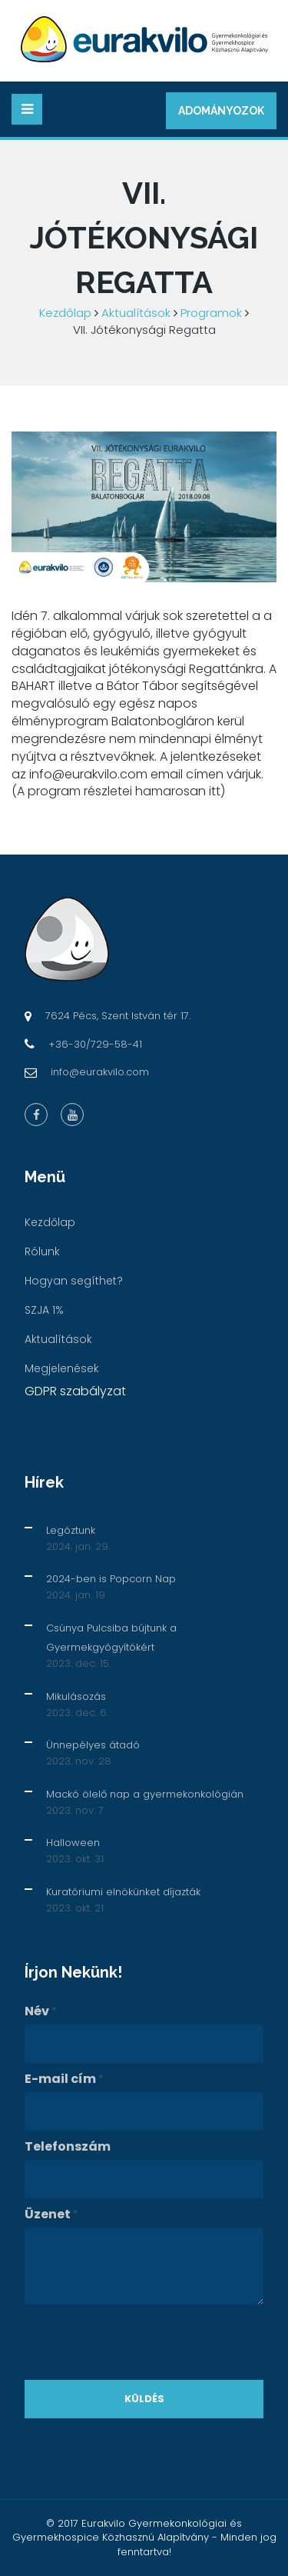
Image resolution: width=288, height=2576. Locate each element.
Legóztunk (70, 1530)
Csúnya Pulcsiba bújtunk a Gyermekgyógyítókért (111, 1638)
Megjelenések (62, 1368)
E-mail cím (64, 2079)
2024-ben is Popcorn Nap (111, 1578)
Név (41, 2011)
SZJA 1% (44, 1310)
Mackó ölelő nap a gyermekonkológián (144, 1794)
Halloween (73, 1842)
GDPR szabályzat (75, 1391)
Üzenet (51, 2214)
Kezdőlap (65, 313)
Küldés (144, 2398)
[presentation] (141, 2342)
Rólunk (42, 1251)
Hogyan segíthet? (74, 1280)
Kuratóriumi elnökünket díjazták (123, 1892)
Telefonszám (68, 2146)
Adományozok (221, 111)
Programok (211, 313)
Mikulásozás (76, 1696)
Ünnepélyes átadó (93, 1745)
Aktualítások (135, 313)
